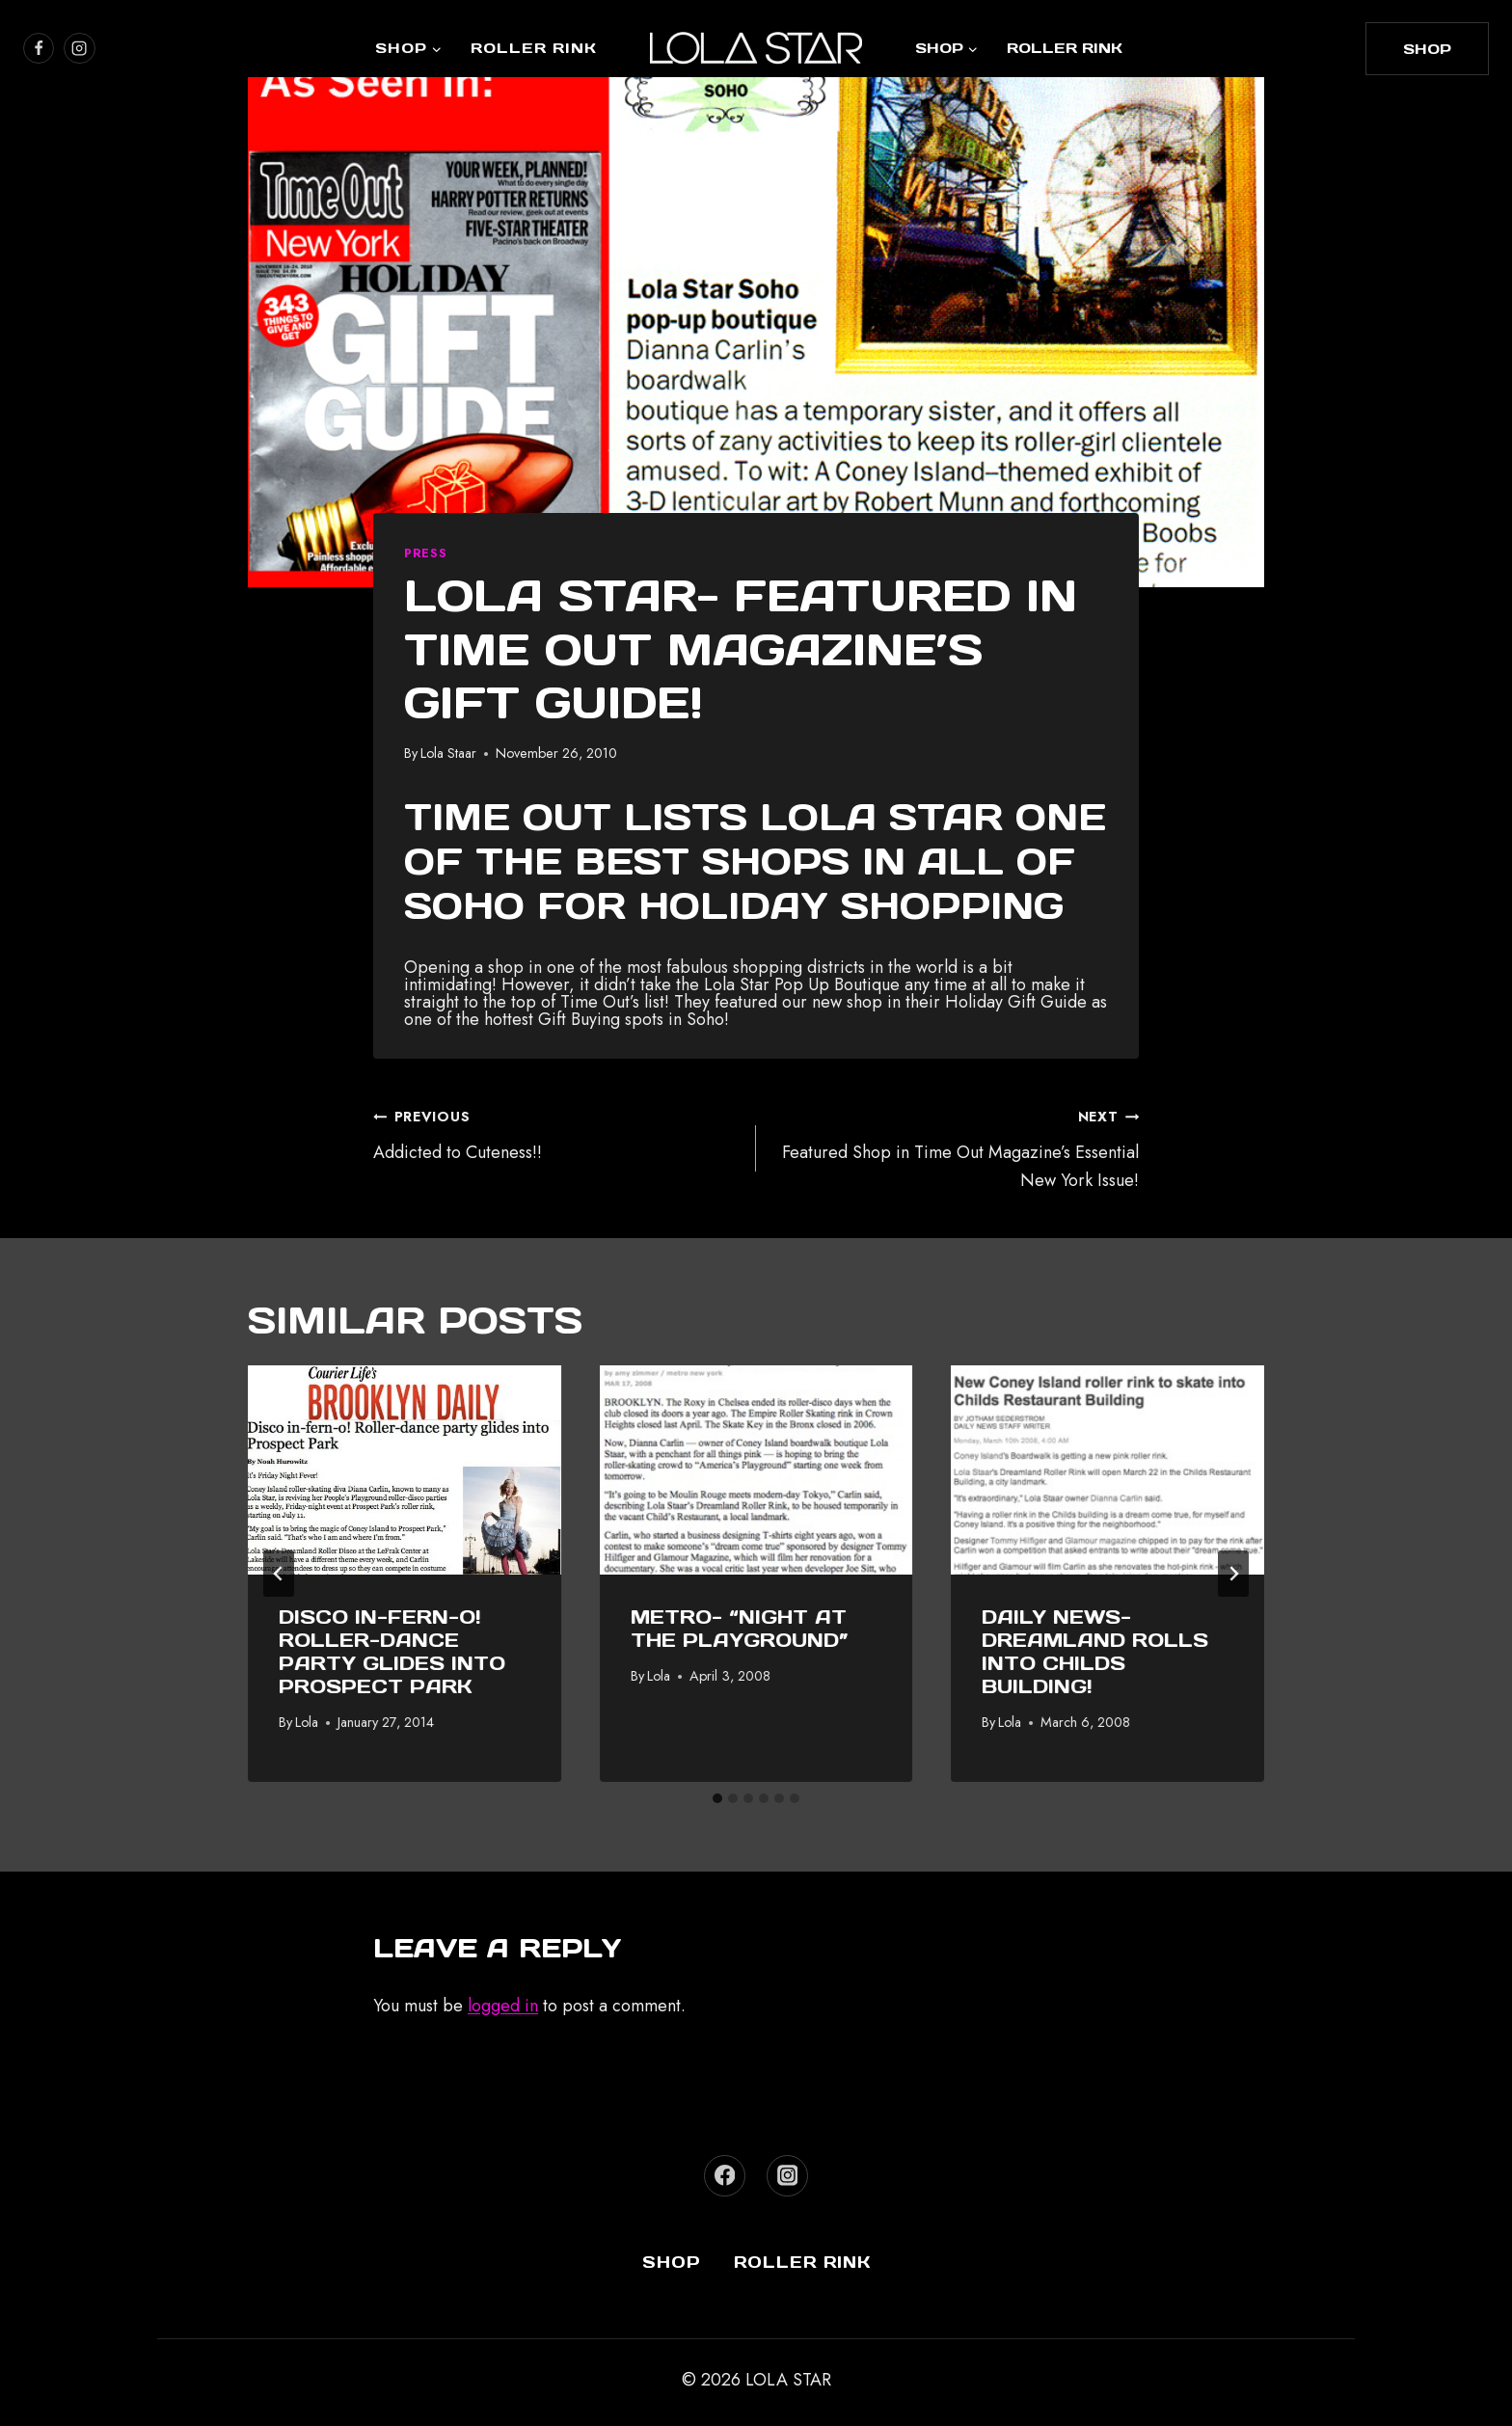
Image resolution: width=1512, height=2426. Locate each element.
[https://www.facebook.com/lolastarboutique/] (38, 48)
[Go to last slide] (278, 1573)
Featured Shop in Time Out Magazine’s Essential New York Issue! (956, 1147)
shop (1427, 49)
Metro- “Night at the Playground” (740, 1628)
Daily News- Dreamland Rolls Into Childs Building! (1095, 1651)
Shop (671, 2262)
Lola (306, 1722)
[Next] (1233, 1573)
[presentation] (404, 1469)
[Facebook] (724, 2176)
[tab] (717, 1798)
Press (425, 553)
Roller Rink (534, 48)
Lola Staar (448, 753)
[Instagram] (787, 2176)
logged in (503, 2005)
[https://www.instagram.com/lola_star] (79, 48)
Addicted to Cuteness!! (556, 1133)
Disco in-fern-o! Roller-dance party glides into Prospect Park (392, 1651)
